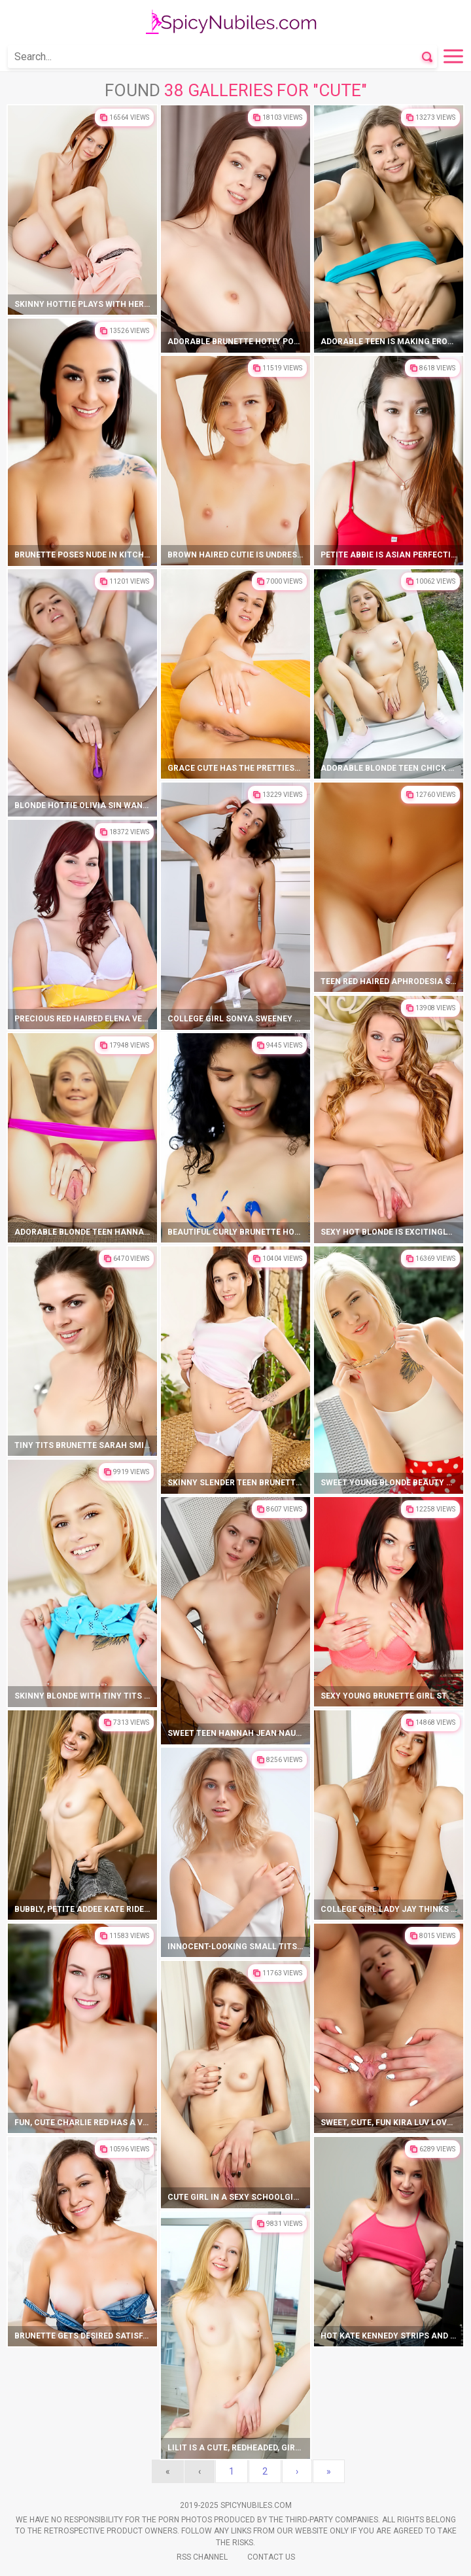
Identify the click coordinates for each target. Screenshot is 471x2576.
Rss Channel (202, 2557)
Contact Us (271, 2557)
